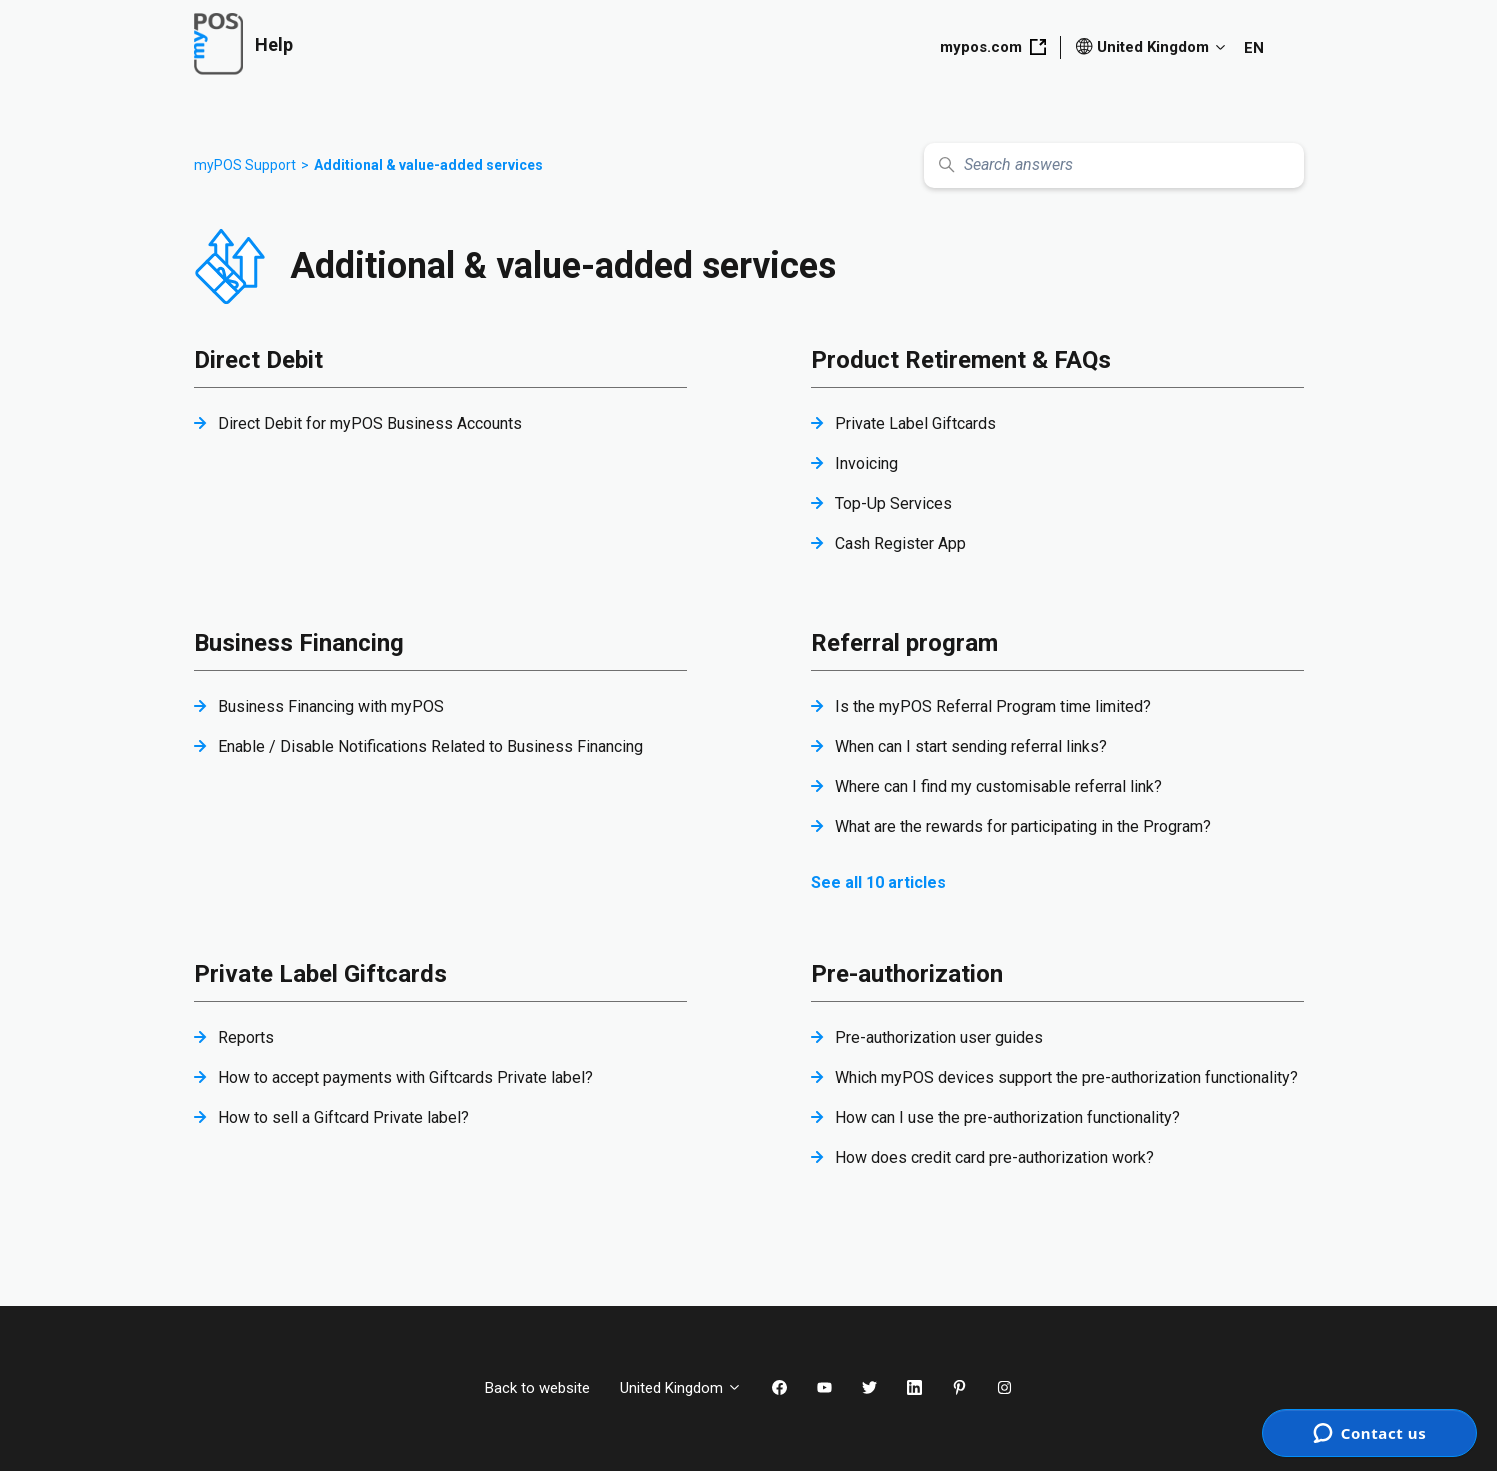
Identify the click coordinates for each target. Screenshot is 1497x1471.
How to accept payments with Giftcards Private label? (405, 1077)
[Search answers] (1114, 165)
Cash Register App (900, 543)
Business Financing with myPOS (331, 706)
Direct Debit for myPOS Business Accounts (370, 423)
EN (1254, 48)
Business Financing (299, 643)
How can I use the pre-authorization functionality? (1007, 1117)
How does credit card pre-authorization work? (994, 1157)
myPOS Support (245, 165)
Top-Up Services (893, 503)
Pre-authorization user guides (939, 1037)
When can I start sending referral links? (971, 746)
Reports (246, 1037)
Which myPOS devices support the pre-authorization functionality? (1066, 1077)
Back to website (537, 1388)
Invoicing (866, 463)
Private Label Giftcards (915, 423)
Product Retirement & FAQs (961, 360)
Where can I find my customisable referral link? (998, 786)
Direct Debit (258, 360)
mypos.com (993, 47)
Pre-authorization (907, 974)
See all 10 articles (878, 882)
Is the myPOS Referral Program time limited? (993, 706)
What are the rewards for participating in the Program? (1023, 826)
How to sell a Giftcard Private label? (343, 1117)
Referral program (904, 643)
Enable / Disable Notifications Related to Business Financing (430, 746)
